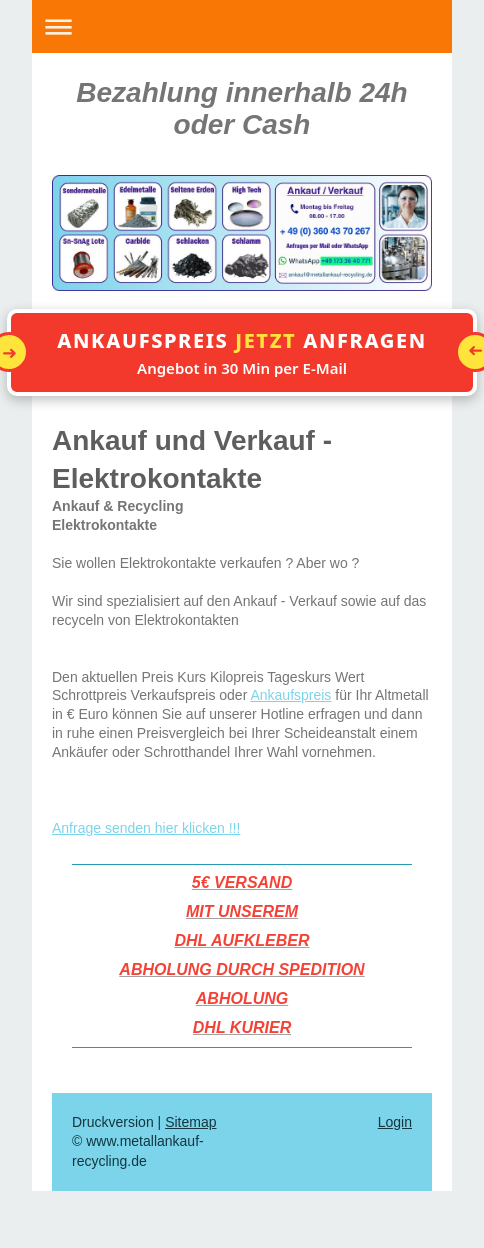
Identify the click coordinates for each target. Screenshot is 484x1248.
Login (395, 1122)
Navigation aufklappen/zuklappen (242, 26)
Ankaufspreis (290, 695)
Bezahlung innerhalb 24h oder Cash (241, 108)
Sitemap (190, 1122)
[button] (242, 352)
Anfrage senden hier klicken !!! (146, 828)
